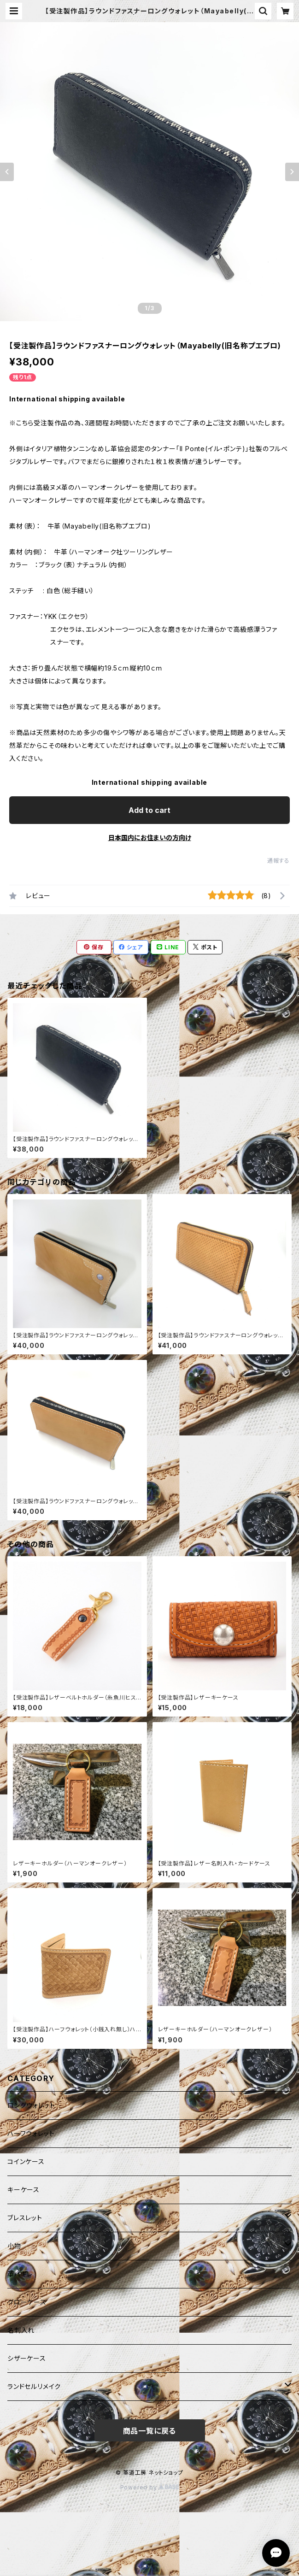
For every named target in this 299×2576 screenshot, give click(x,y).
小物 (14, 2246)
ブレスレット (24, 2218)
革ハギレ (20, 2274)
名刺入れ (21, 2330)
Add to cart (149, 810)
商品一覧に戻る (149, 2430)
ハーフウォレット (30, 2133)
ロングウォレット (31, 2105)
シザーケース (26, 2358)
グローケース (27, 2302)
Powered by (149, 2487)
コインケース (26, 2161)
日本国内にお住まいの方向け (149, 837)
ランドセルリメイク (34, 2386)
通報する (278, 860)
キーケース (23, 2190)
